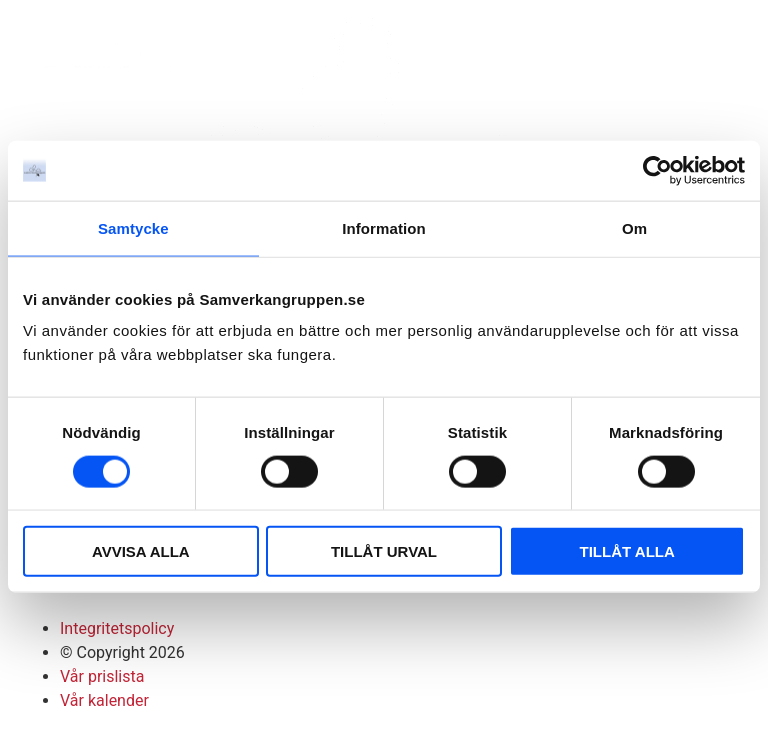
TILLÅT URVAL (384, 551)
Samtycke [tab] (133, 227)
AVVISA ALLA (141, 551)
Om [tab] (634, 227)
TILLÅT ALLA (627, 551)
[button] (727, 49)
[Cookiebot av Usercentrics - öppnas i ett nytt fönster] (657, 170)
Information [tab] (384, 227)
